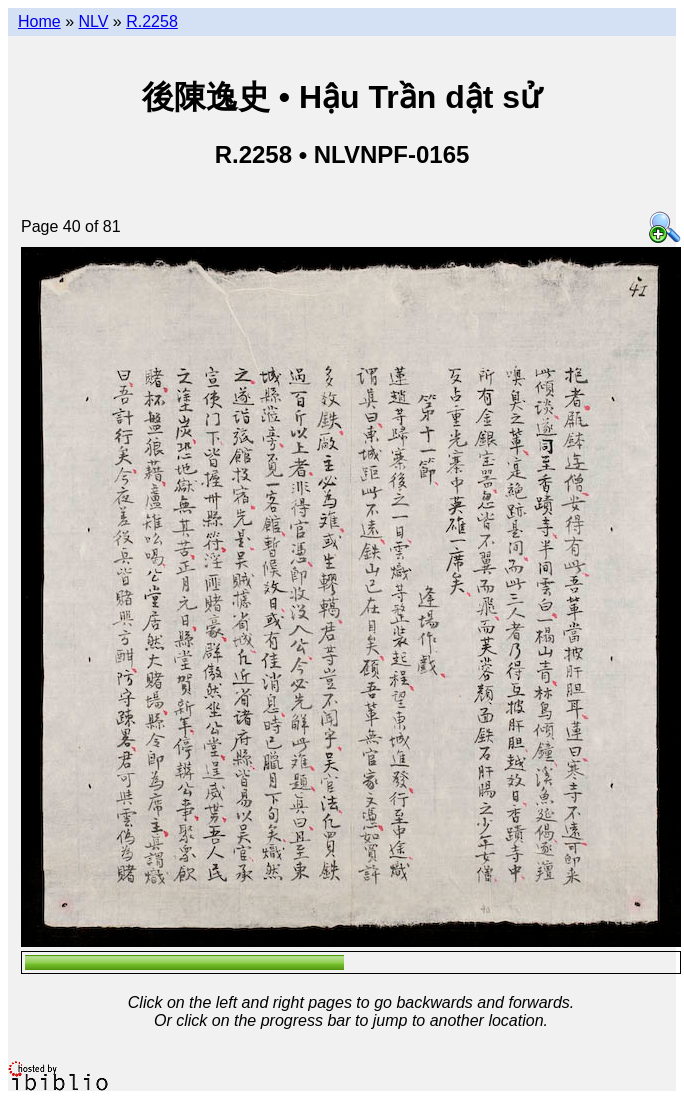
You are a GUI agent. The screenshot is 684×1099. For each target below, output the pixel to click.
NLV (93, 21)
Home (39, 21)
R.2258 (152, 21)
